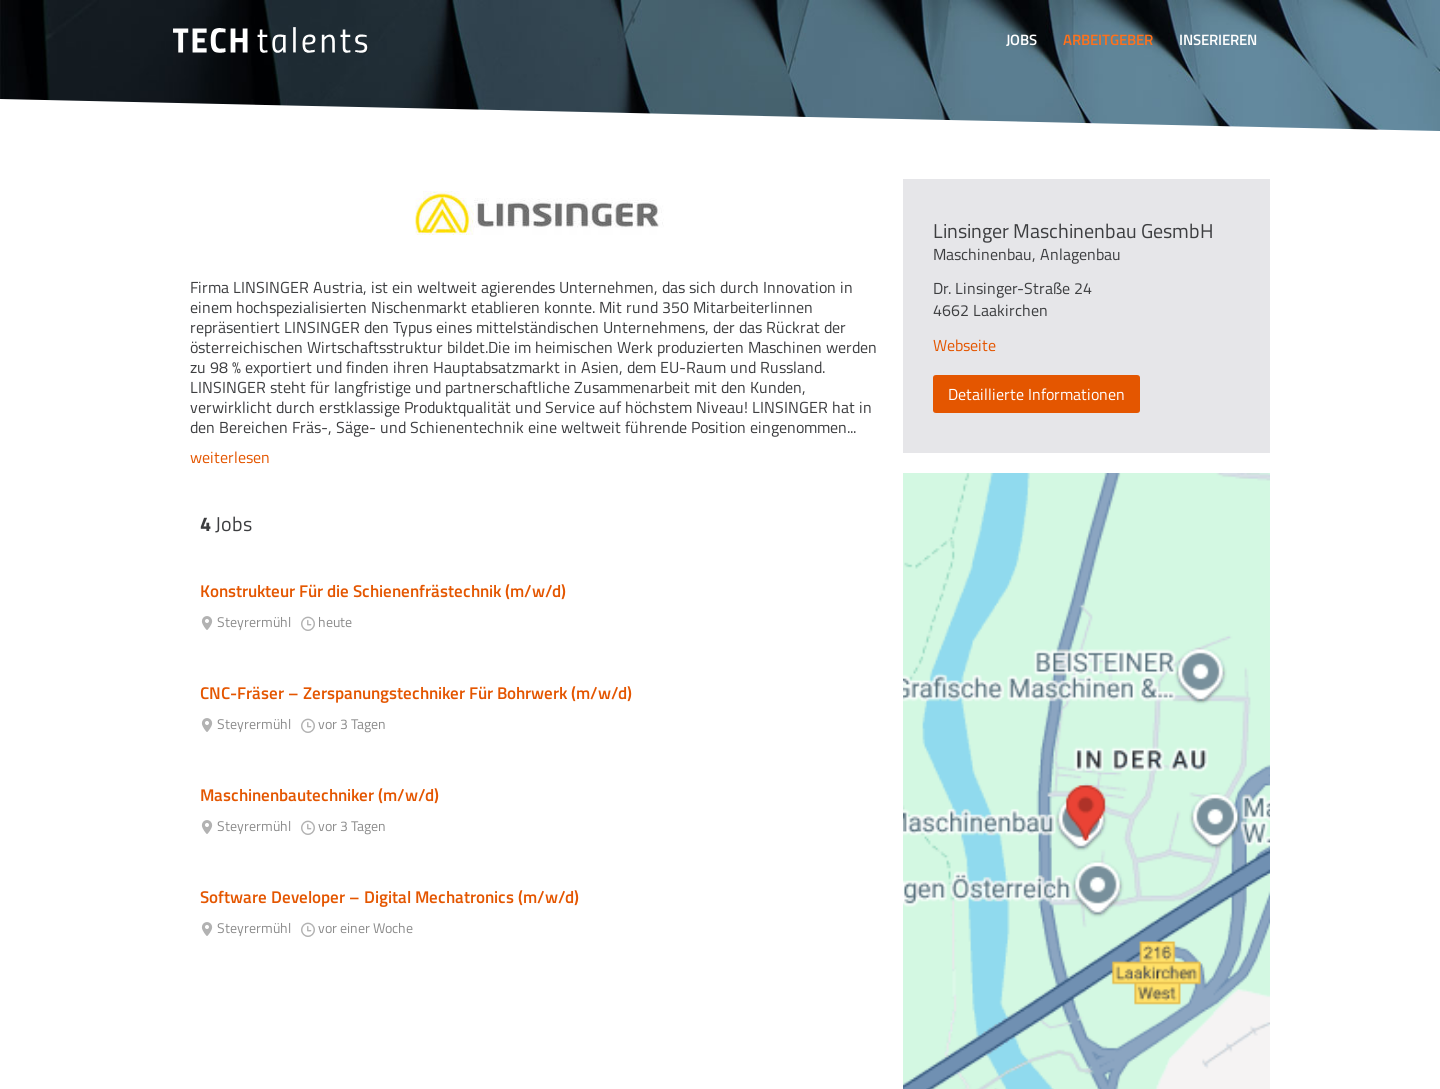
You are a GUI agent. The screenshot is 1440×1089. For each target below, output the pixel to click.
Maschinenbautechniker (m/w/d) (319, 795)
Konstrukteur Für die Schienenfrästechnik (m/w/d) (383, 591)
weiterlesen (230, 457)
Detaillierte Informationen (1036, 394)
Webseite (964, 345)
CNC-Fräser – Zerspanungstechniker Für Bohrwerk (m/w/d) (416, 693)
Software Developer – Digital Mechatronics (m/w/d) (389, 897)
